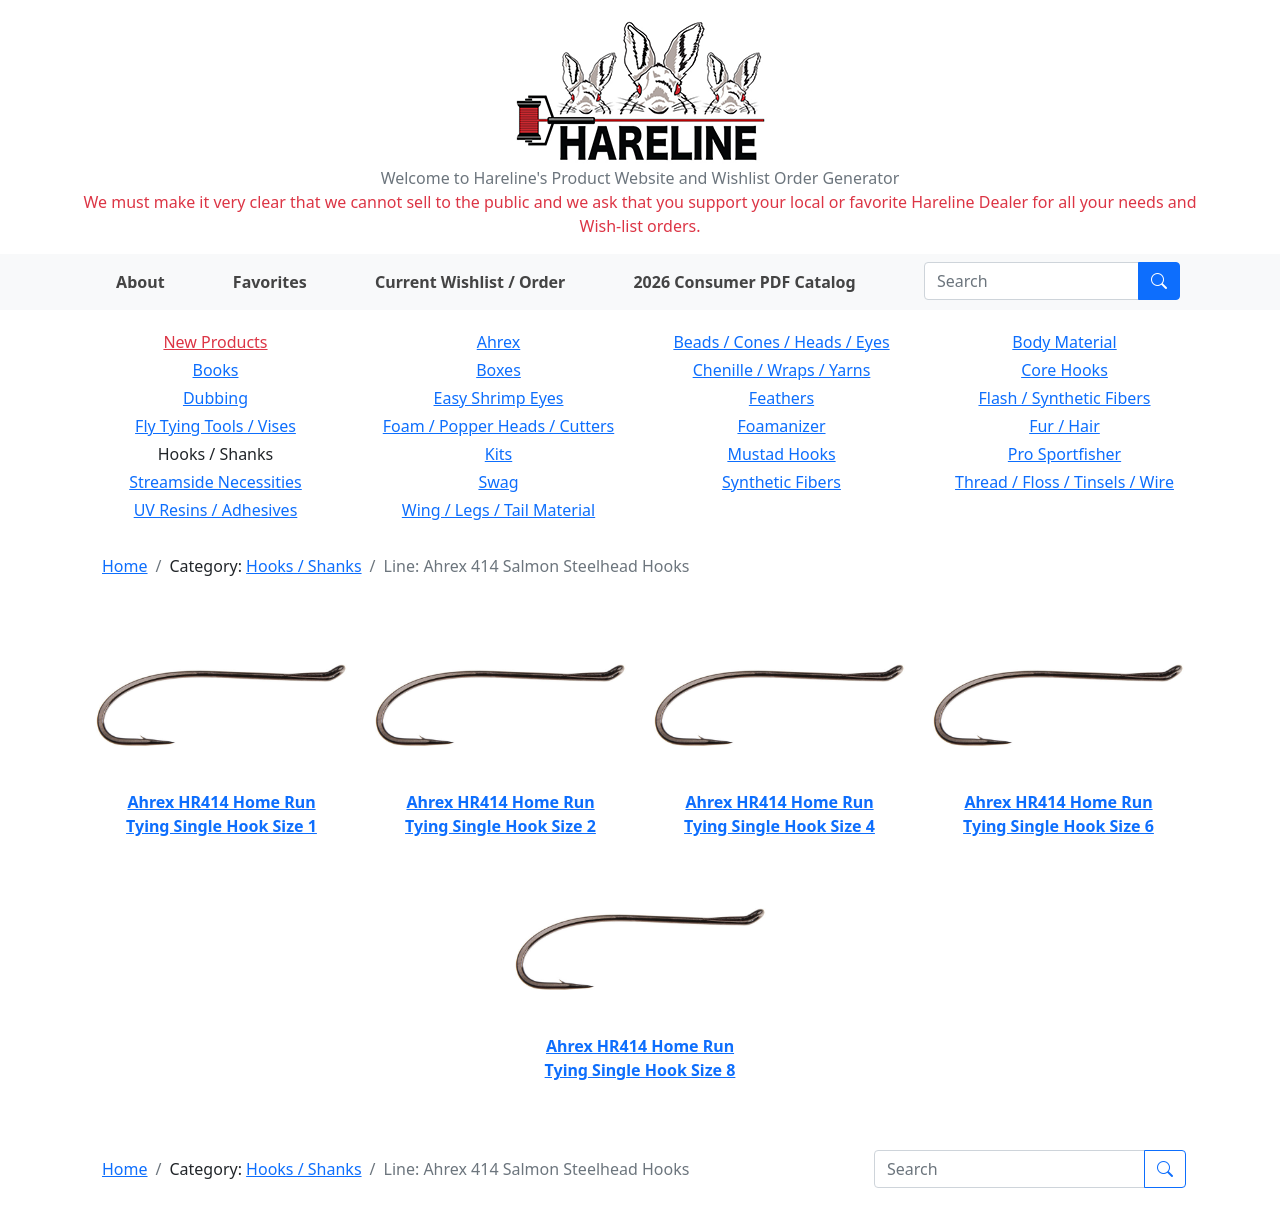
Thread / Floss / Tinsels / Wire (1064, 482)
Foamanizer (781, 426)
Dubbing (215, 398)
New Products (215, 342)
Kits (498, 454)
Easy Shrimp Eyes (499, 398)
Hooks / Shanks (303, 566)
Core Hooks (1064, 370)
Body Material (1064, 342)
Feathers (781, 398)
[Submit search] (1159, 281)
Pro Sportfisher (1064, 454)
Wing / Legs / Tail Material (498, 510)
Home (125, 566)
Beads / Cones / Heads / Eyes (781, 342)
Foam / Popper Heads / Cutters (499, 426)
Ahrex (499, 342)
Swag (498, 482)
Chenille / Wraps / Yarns (782, 370)
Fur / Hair (1064, 426)
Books (216, 370)
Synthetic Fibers (781, 482)
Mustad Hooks (781, 454)
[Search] (1031, 281)
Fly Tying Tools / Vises (215, 426)
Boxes (498, 370)
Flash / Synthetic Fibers (1064, 398)
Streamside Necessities (215, 482)
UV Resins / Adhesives (216, 510)
